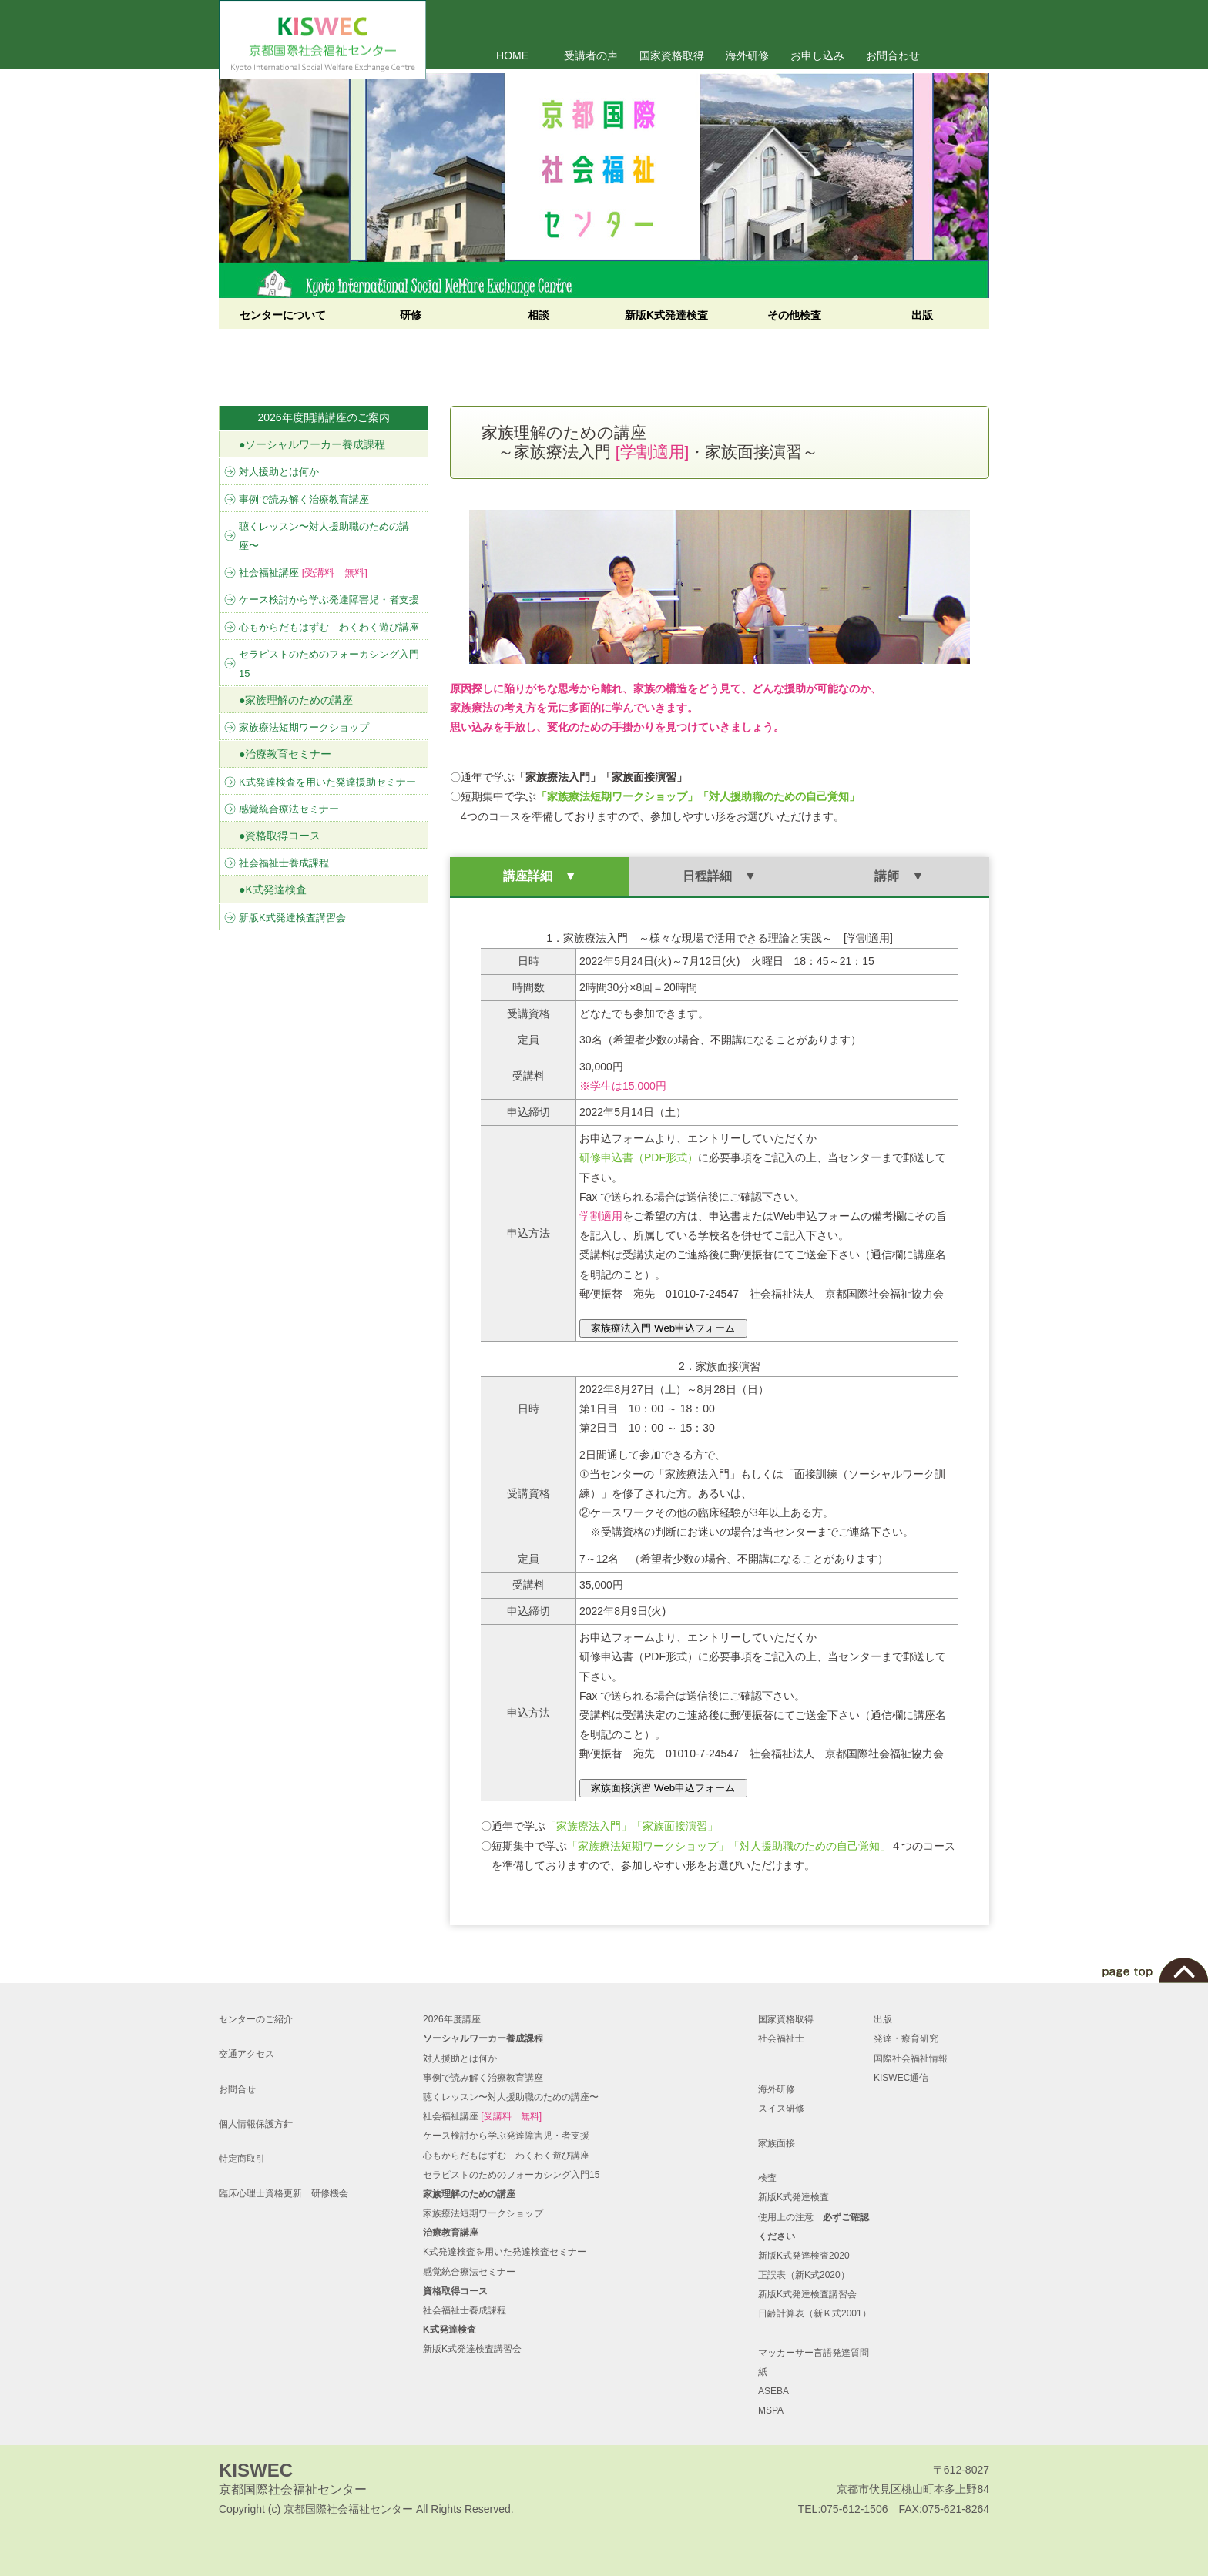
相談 (538, 315)
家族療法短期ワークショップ (304, 727)
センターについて (283, 315)
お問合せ (237, 2089)
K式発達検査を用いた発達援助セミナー (327, 782)
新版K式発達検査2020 (804, 2255)
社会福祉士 (781, 2038)
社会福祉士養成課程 (284, 863)
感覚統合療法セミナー (289, 809)
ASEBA (773, 2391)
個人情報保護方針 (256, 2124)
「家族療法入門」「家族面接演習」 (631, 1826)
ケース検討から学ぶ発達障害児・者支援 (329, 599)
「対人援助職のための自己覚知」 (810, 1846)
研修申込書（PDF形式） (638, 1157)
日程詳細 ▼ (720, 876)
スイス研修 (781, 2108)
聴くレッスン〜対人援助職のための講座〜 (324, 536)
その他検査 (794, 315)
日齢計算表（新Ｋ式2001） (814, 2313)
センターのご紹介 (256, 2019)
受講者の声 (591, 55)
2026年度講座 (452, 2019)
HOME (512, 55)
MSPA (771, 2410)
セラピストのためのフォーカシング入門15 (329, 663)
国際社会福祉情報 (911, 2058)
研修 (410, 315)
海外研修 (747, 55)
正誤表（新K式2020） (804, 2274)
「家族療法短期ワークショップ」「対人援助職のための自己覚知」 (698, 796)
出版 (922, 315)
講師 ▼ (899, 876)
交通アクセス (246, 2053)
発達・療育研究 (906, 2038)
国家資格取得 (671, 55)
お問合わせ (893, 55)
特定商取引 (242, 2158)
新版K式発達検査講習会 (292, 917)
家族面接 (776, 2143)
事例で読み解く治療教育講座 (304, 499)
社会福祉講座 (303, 572)
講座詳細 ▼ (540, 876)
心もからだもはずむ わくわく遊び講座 (329, 627)
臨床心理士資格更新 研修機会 (283, 2193)
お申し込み (817, 55)
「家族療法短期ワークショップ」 (648, 1846)
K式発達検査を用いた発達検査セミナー (504, 2251)
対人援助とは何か (279, 471)
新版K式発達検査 (666, 315)
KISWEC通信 (901, 2077)
